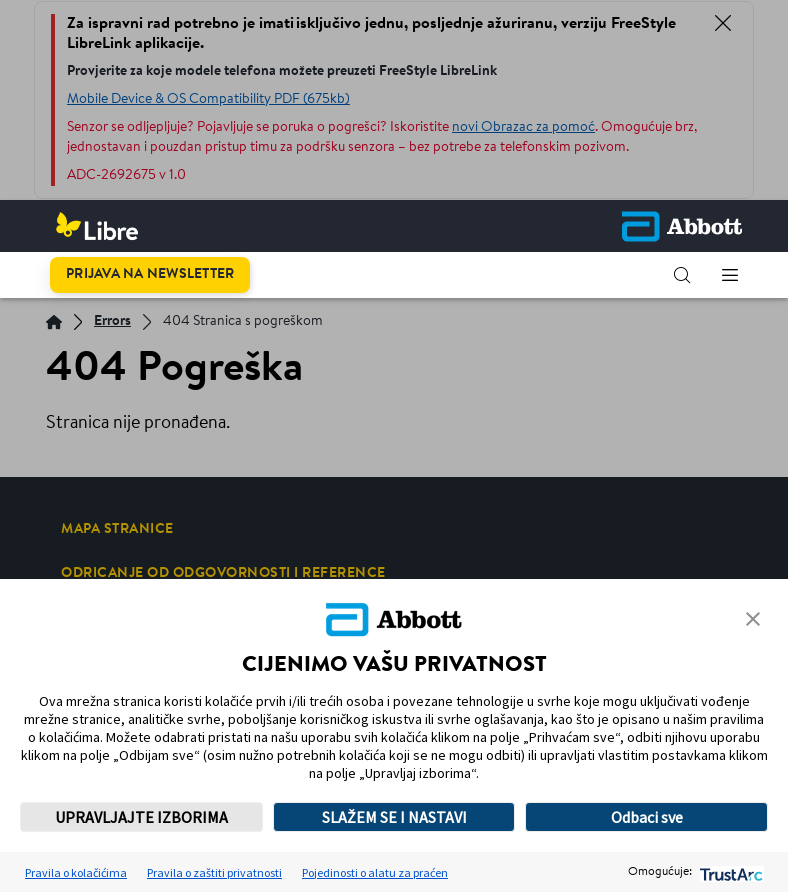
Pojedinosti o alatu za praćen (375, 872)
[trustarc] (729, 872)
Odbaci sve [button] (647, 817)
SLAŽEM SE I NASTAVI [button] (394, 817)
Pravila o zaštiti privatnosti (214, 872)
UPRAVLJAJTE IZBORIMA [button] (141, 817)
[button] (682, 275)
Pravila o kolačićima (76, 872)
